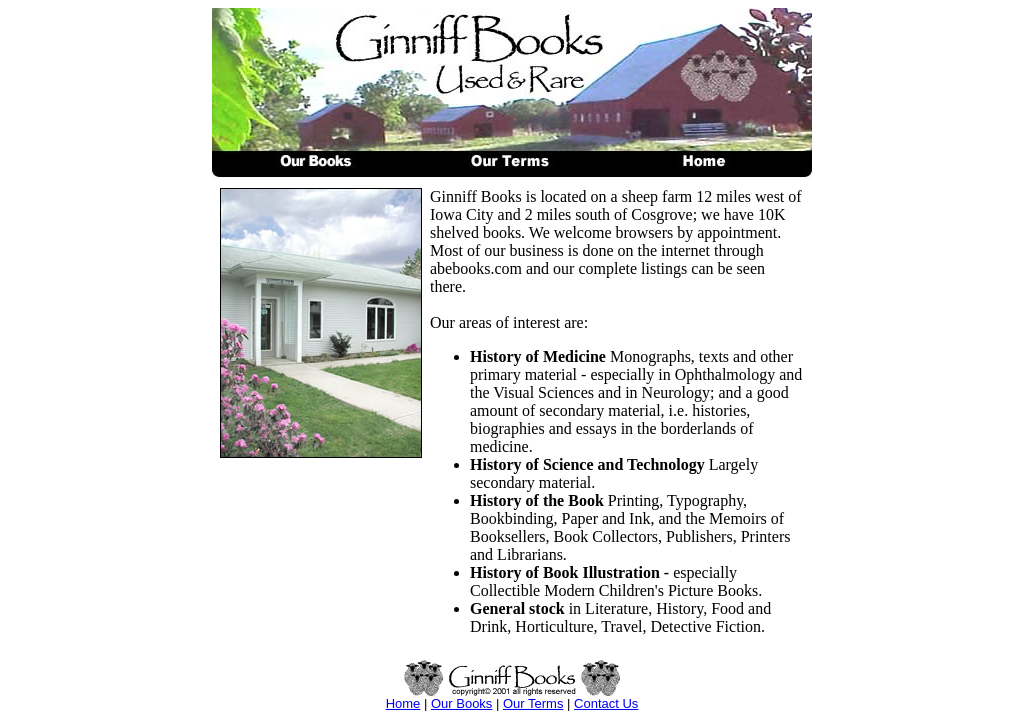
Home (403, 703)
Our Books (461, 703)
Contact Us (606, 703)
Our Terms (533, 703)
